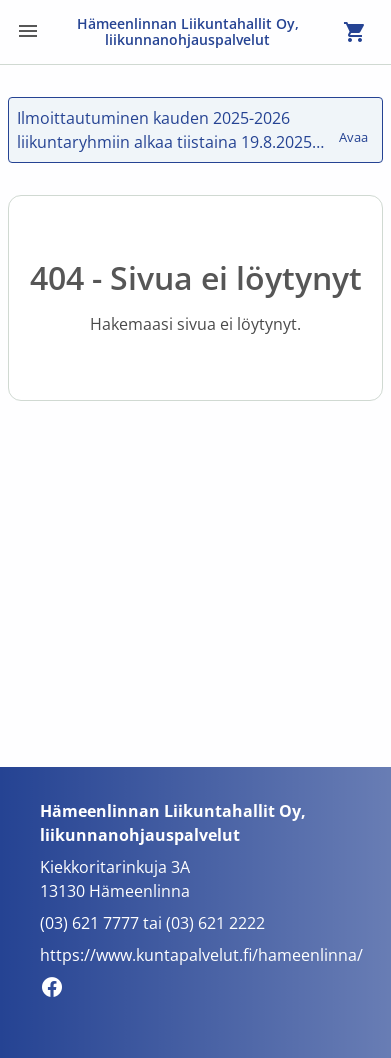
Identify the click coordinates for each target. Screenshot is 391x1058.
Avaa (355, 128)
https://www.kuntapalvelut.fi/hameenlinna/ (201, 955)
